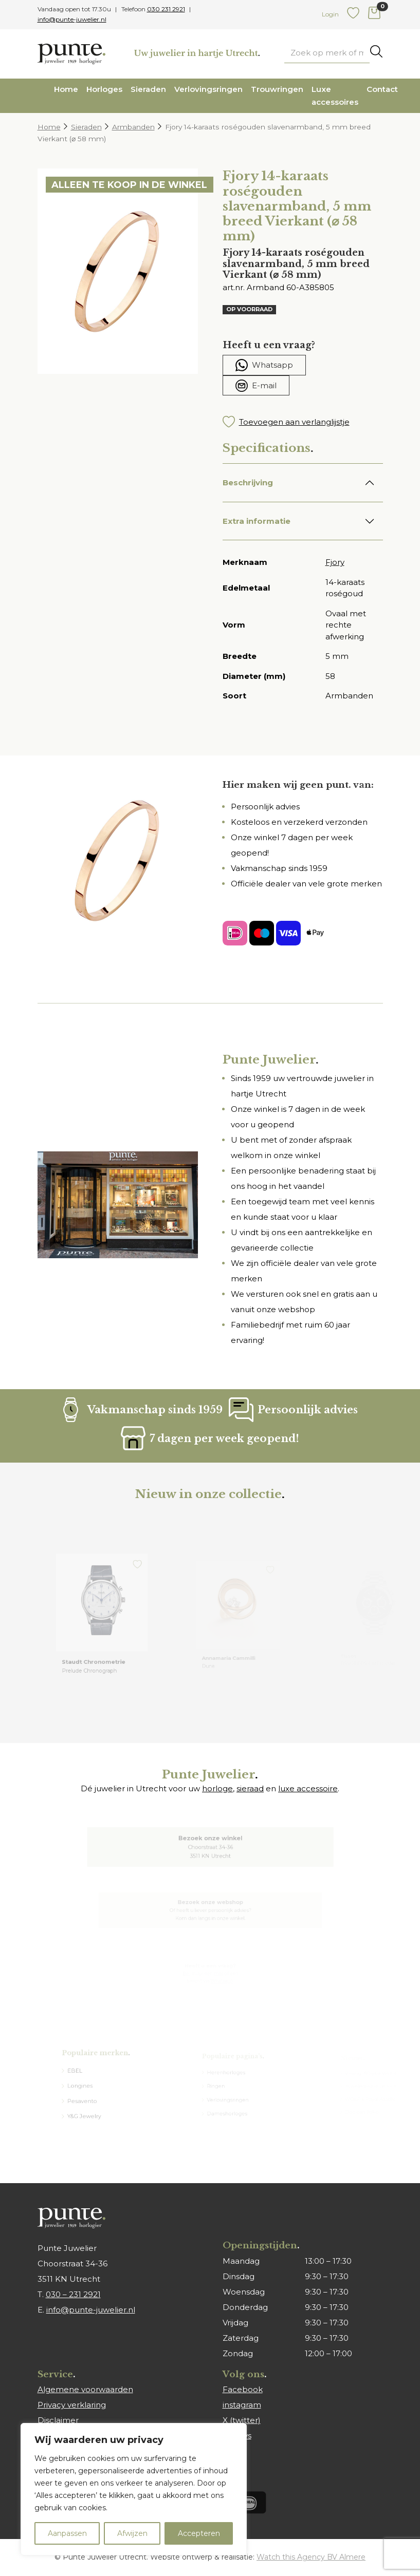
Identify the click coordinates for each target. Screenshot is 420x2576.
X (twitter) (242, 2420)
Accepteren (199, 2533)
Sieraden (148, 89)
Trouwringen (277, 89)
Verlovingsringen (208, 89)
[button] (303, 422)
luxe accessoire (308, 1788)
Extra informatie (256, 521)
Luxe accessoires (335, 95)
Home (66, 89)
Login (330, 14)
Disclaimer (58, 2420)
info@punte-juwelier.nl (72, 19)
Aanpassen (67, 2533)
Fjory (334, 562)
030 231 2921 (166, 9)
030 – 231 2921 (73, 2294)
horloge (217, 1788)
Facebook (243, 2389)
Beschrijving (248, 482)
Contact (382, 89)
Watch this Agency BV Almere (311, 2557)
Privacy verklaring (72, 2405)
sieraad (250, 1788)
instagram (242, 2405)
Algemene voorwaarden (85, 2389)
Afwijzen (132, 2533)
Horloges (104, 89)
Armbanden (133, 127)
